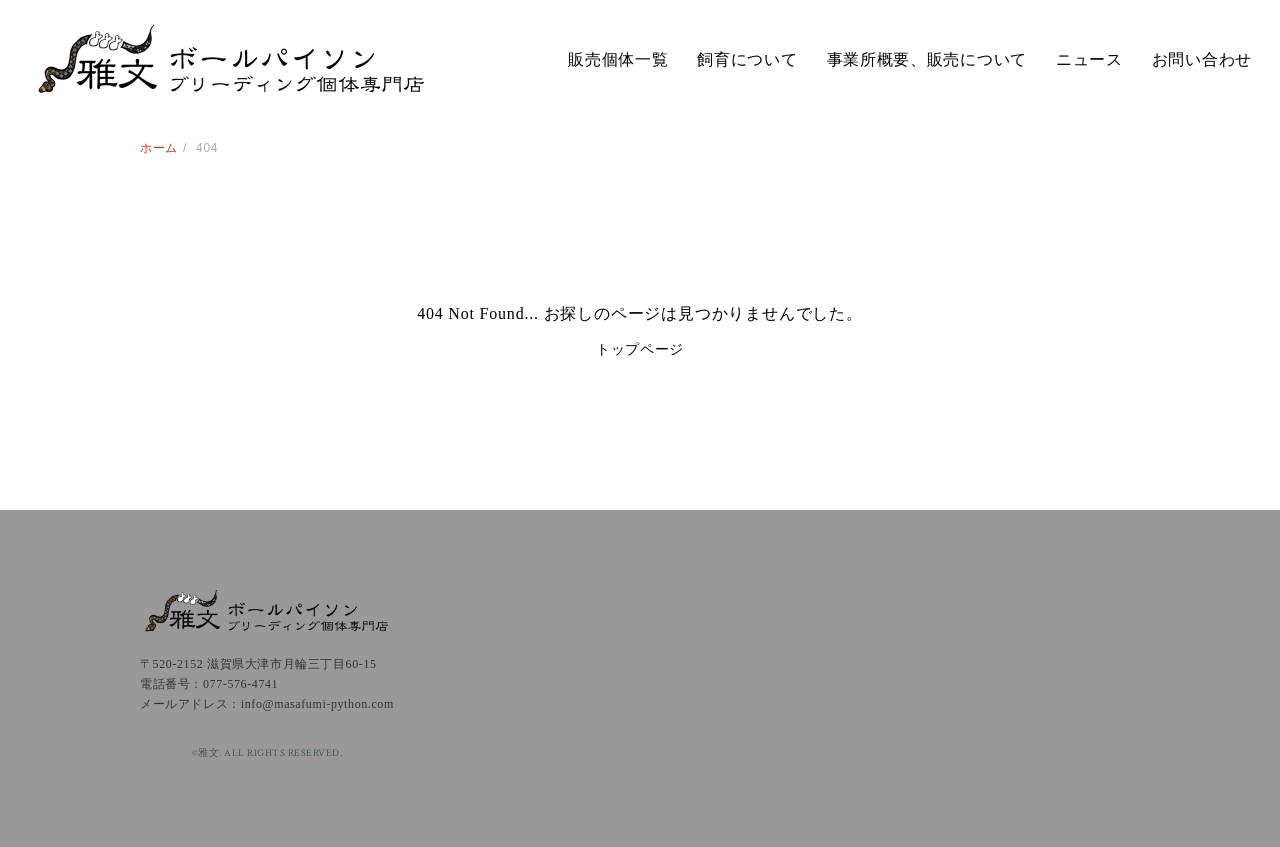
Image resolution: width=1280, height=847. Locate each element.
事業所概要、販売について (927, 59)
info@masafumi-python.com (317, 704)
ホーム (159, 148)
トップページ (640, 349)
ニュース (1089, 59)
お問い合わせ (1202, 59)
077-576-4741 (240, 684)
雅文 (230, 60)
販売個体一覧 (618, 59)
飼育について (747, 59)
